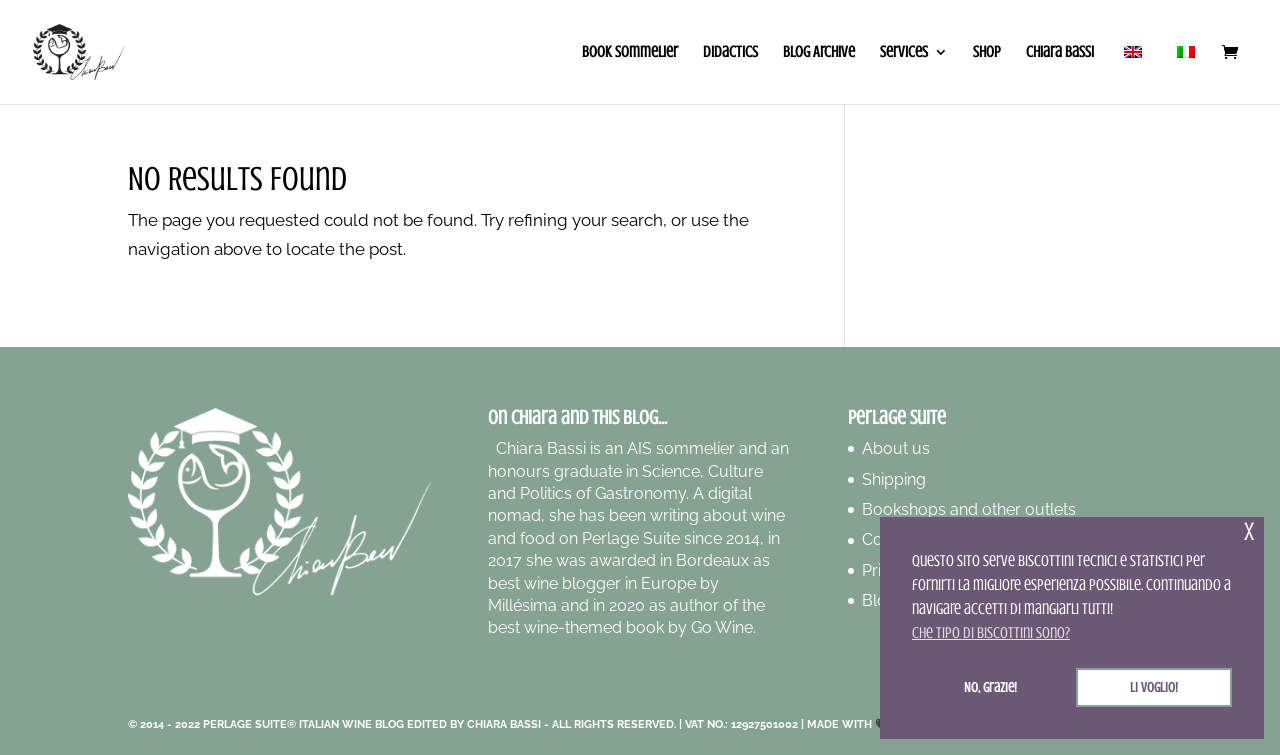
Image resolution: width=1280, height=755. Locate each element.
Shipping (894, 479)
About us (896, 448)
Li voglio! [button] (1154, 687)
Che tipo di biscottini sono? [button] (991, 633)
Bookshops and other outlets (969, 509)
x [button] (1249, 531)
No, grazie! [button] (990, 687)
